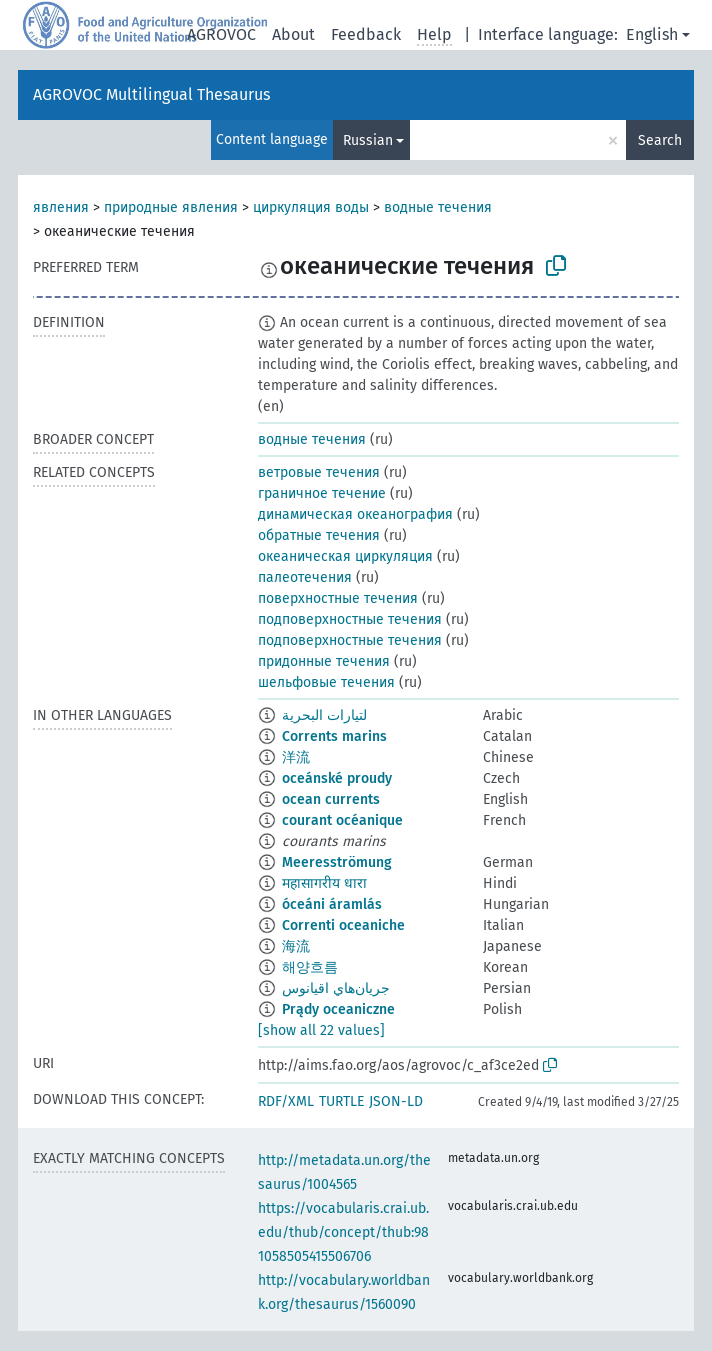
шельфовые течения (326, 682)
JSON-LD (396, 1101)
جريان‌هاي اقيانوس (336, 988)
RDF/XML (286, 1101)
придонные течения (324, 661)
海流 (296, 946)
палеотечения (305, 577)
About (293, 34)
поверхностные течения (338, 598)
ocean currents (331, 799)
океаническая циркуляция (345, 556)
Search (660, 140)
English (652, 34)
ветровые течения (319, 472)
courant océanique (342, 820)
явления (61, 207)
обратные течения (319, 535)
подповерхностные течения (350, 619)
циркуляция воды (311, 207)
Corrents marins (334, 736)
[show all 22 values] (321, 1030)
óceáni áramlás (332, 904)
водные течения (438, 207)
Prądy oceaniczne (338, 1009)
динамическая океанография (355, 514)
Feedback (366, 34)
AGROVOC (221, 34)
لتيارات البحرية (324, 715)
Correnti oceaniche (343, 925)
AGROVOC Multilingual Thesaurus (151, 94)
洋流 (296, 757)
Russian (368, 140)
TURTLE (341, 1101)
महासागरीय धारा (324, 883)
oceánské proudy (337, 778)
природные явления (171, 207)
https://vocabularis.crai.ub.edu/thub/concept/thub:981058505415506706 (343, 1232)
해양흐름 (310, 967)
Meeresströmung (337, 862)
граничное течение (322, 493)
